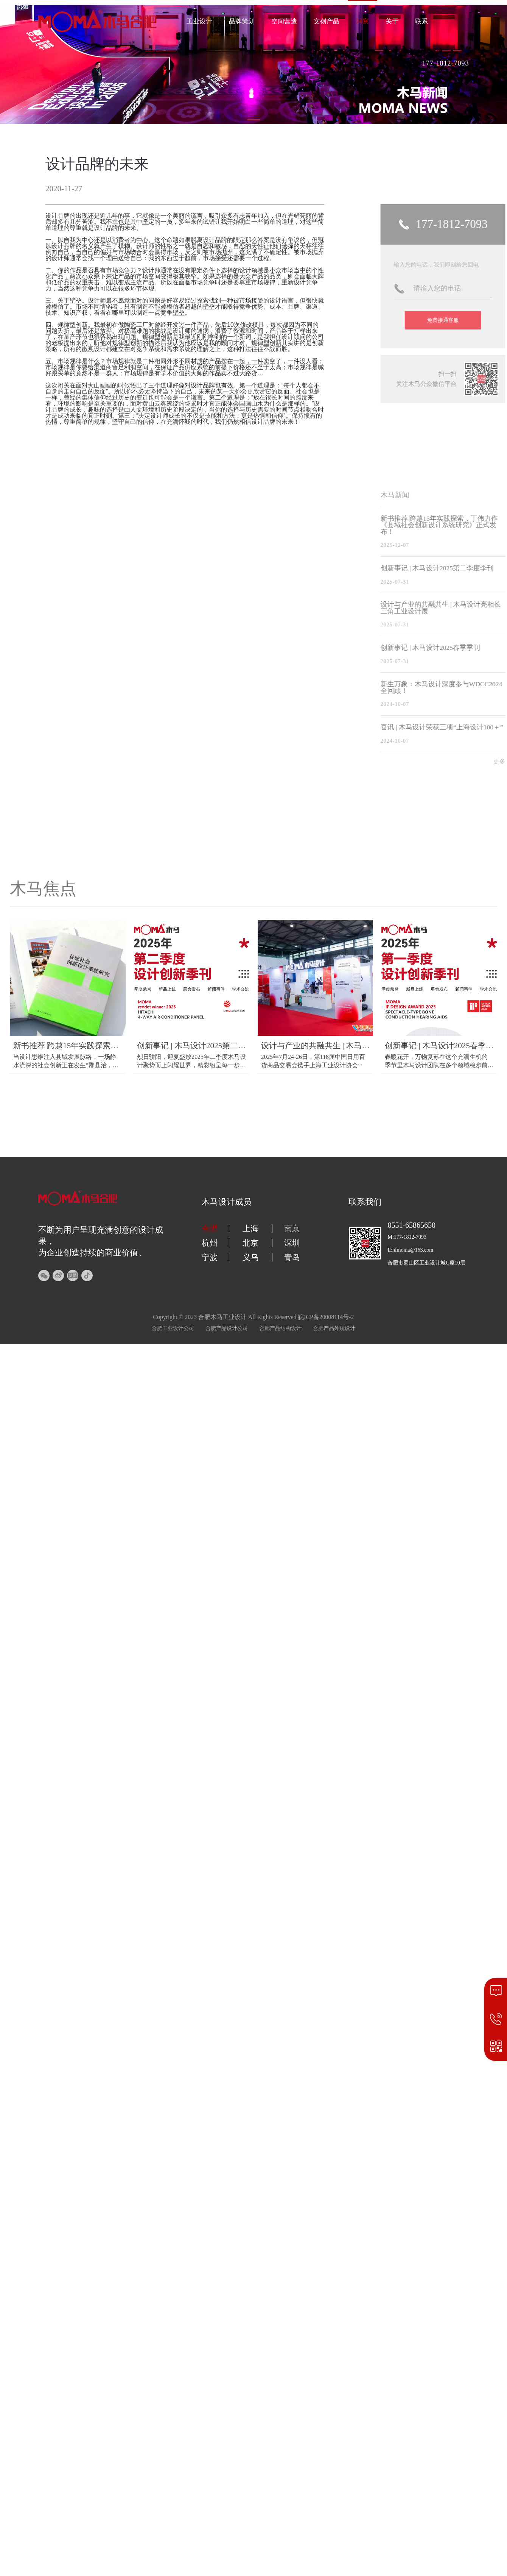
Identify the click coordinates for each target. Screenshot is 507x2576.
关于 (392, 21)
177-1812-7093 (445, 63)
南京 (292, 1228)
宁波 (210, 1257)
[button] (253, 119)
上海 (250, 1228)
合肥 (210, 1228)
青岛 (292, 1257)
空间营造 (284, 21)
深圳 (292, 1243)
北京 (250, 1243)
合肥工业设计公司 (173, 1328)
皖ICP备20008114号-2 (326, 1317)
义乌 (250, 1257)
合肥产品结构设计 (280, 1328)
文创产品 (326, 21)
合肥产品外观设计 (334, 1328)
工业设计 (199, 21)
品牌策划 (242, 21)
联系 (421, 21)
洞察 (362, 21)
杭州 (210, 1243)
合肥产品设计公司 (226, 1328)
